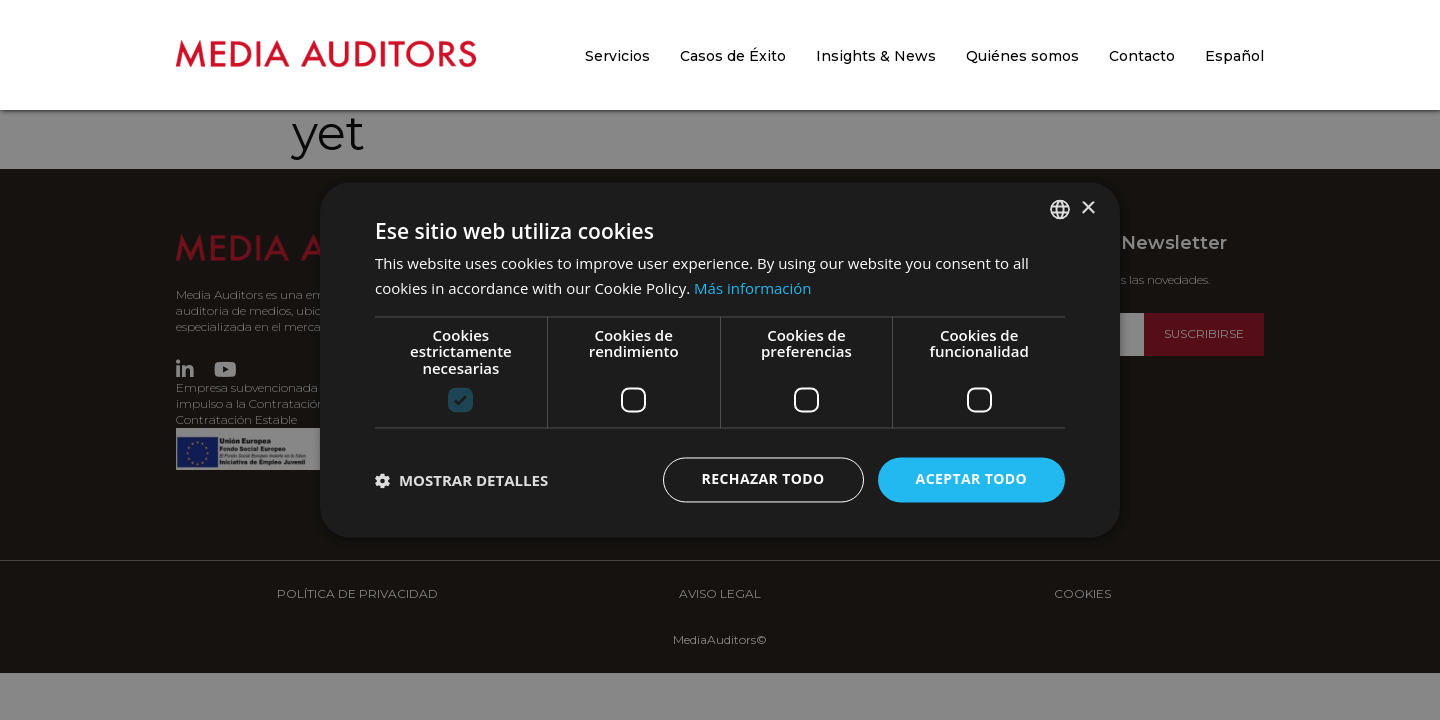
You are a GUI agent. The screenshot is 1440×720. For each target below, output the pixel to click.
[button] (461, 480)
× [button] (1087, 208)
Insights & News (876, 56)
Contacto (1142, 56)
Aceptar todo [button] (971, 479)
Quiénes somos (1022, 56)
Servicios (617, 56)
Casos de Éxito (733, 56)
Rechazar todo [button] (763, 479)
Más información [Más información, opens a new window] (752, 289)
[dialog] (720, 360)
